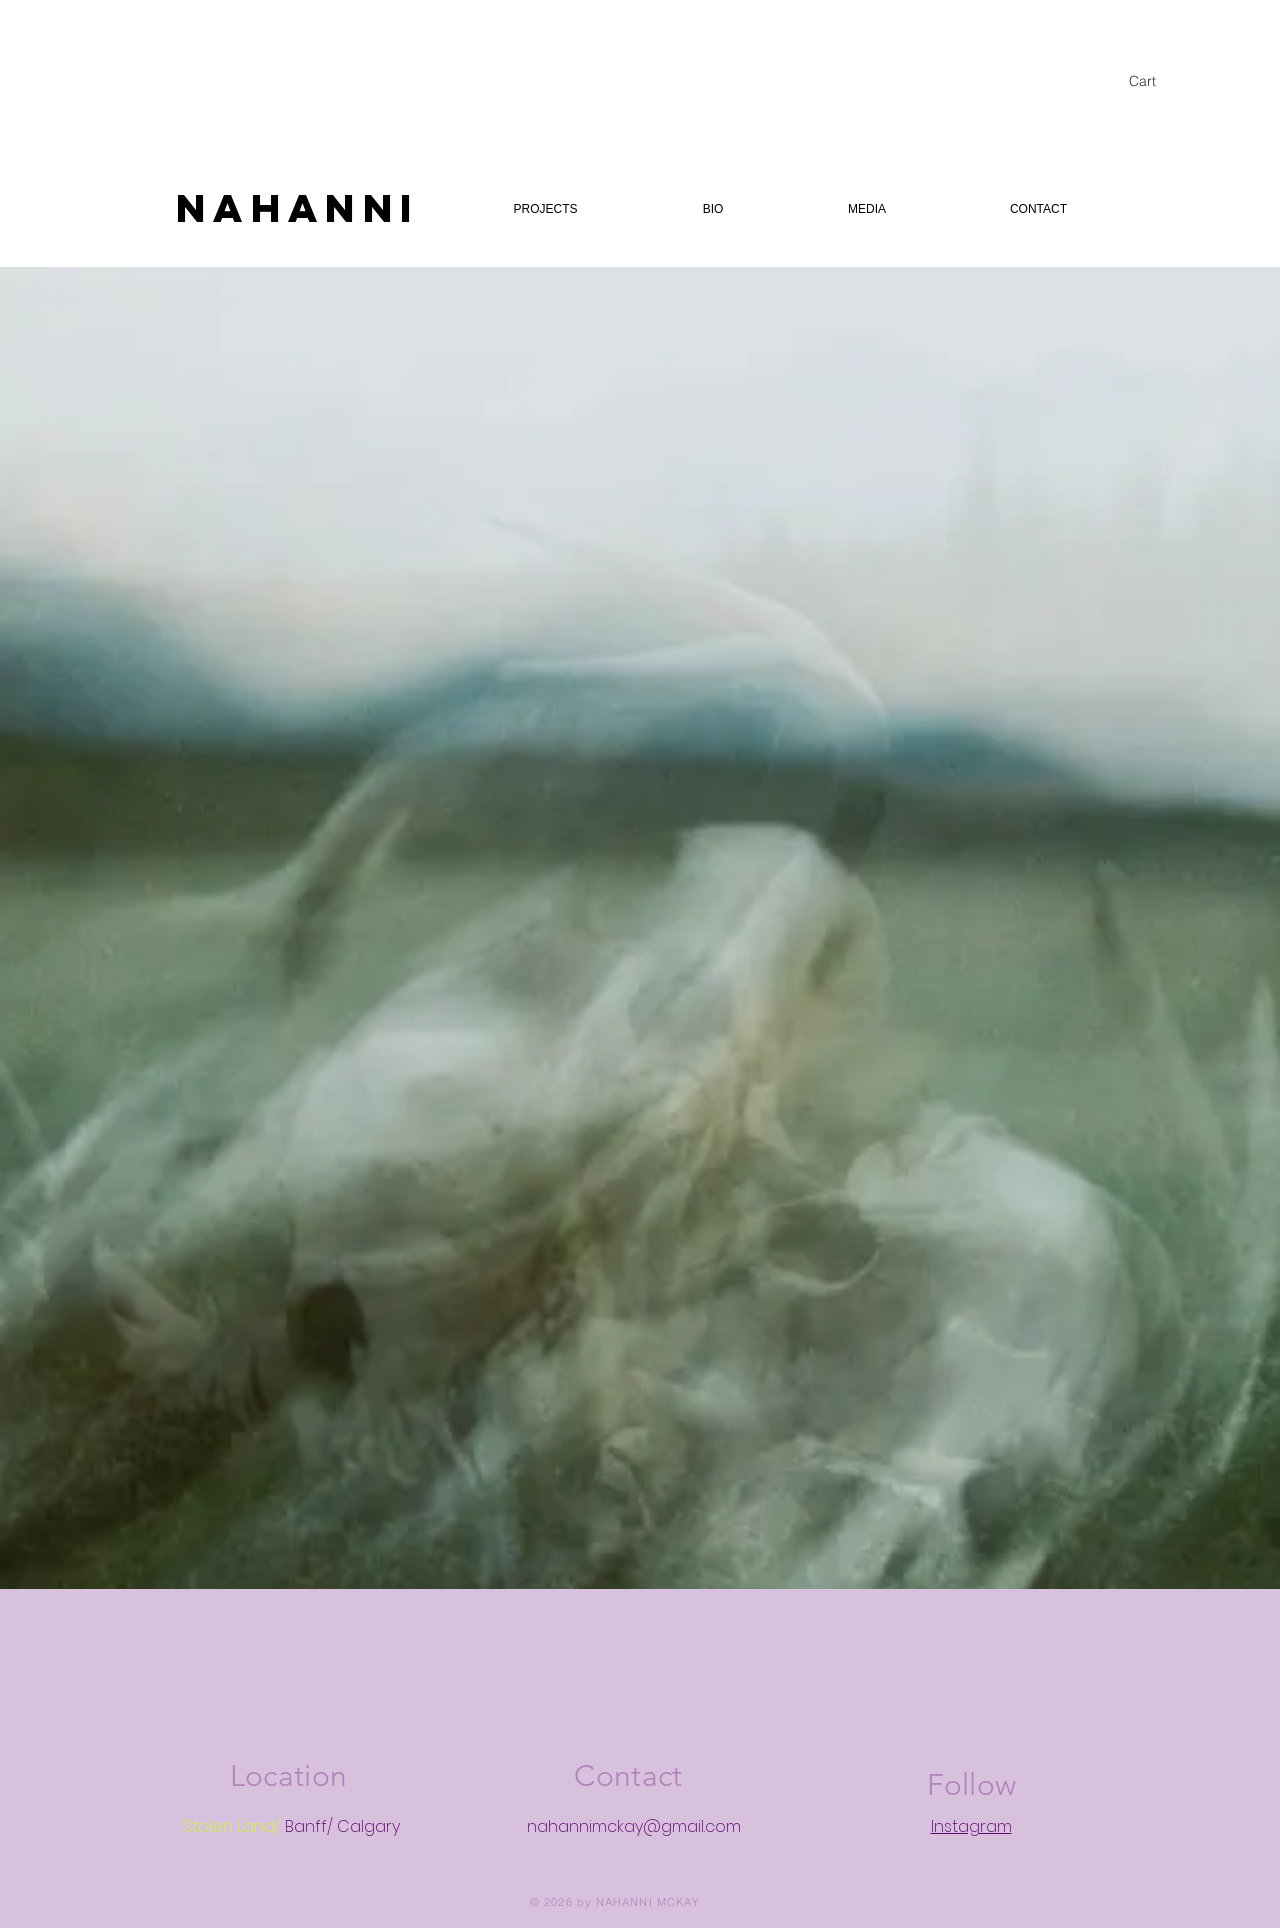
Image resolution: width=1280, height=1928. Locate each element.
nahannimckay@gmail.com (634, 1826)
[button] (1153, 81)
